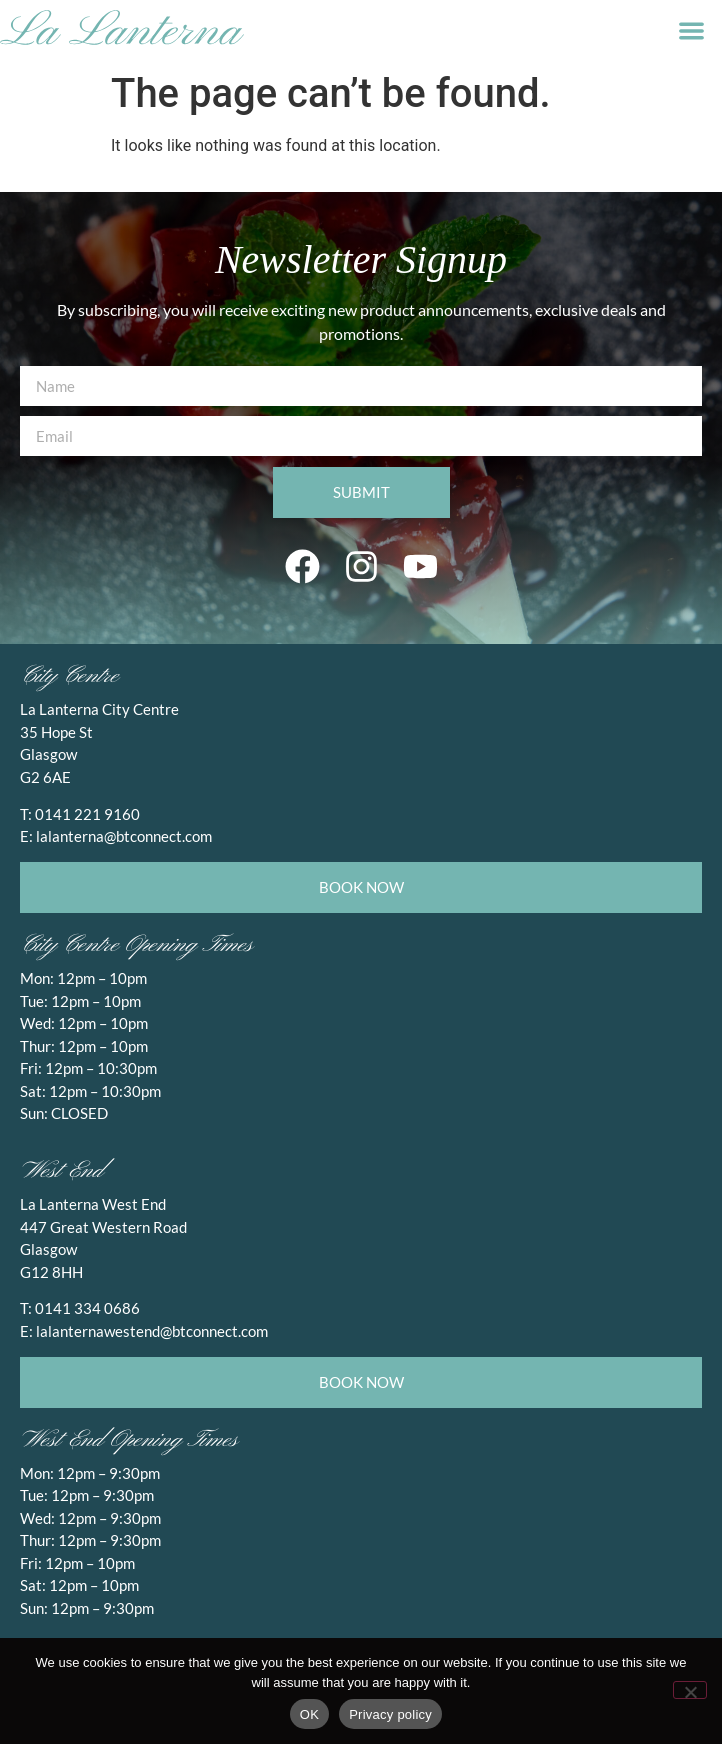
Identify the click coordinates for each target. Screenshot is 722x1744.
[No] (690, 1690)
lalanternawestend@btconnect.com (152, 1331)
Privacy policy (390, 1714)
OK (309, 1714)
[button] (691, 30)
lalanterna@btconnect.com (124, 836)
